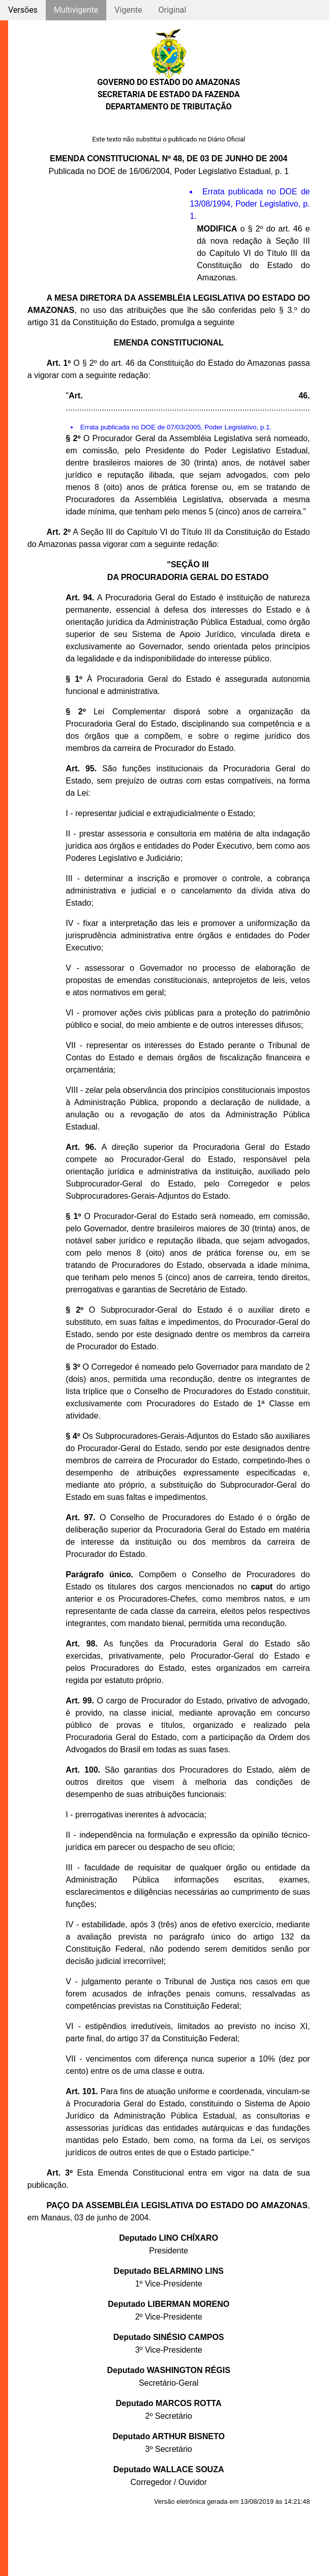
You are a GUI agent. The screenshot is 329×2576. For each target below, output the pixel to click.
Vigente (128, 10)
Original (172, 10)
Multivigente (76, 10)
